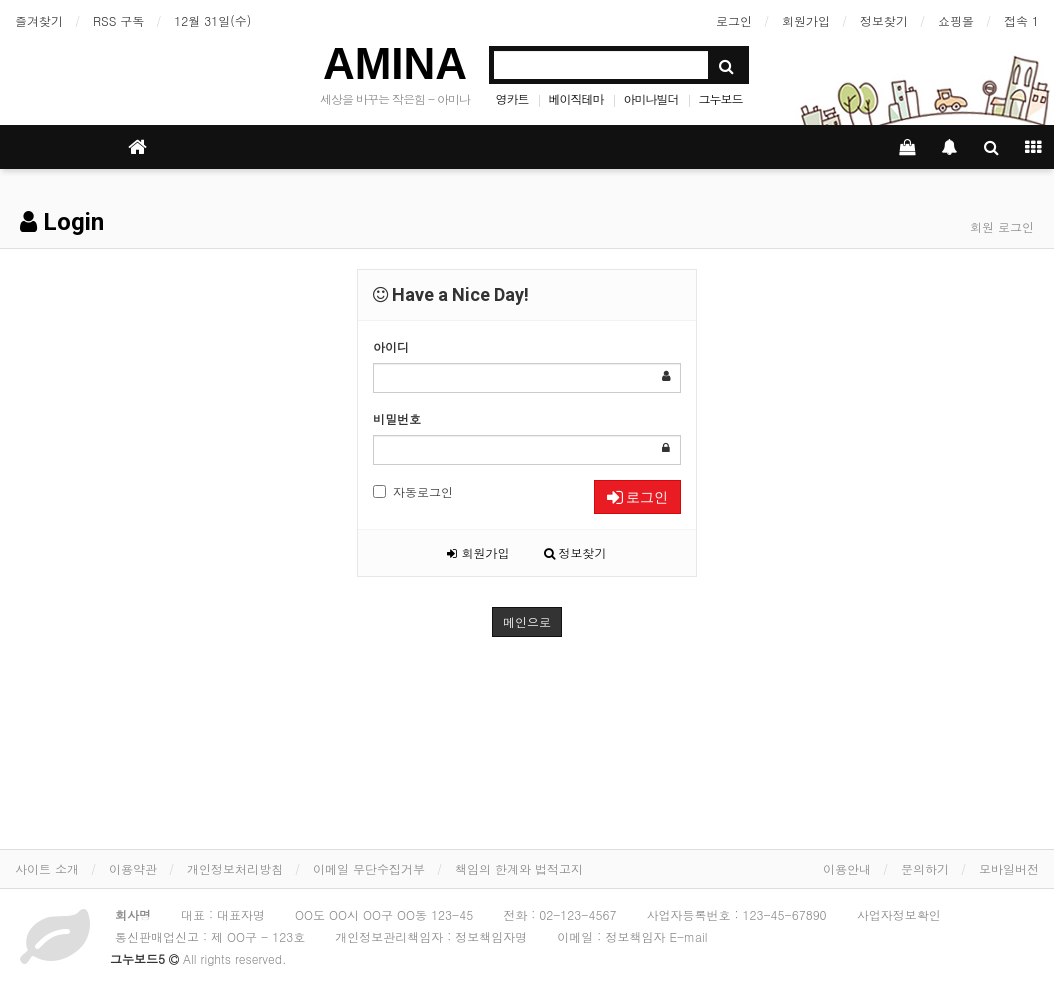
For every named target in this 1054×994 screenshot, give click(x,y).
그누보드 (721, 98)
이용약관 (133, 868)
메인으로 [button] (527, 621)
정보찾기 (884, 20)
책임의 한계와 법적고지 (519, 868)
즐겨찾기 (39, 20)
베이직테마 (576, 98)
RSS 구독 (118, 20)
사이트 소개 (47, 868)
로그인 (734, 20)
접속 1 (1021, 20)
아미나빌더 (651, 98)
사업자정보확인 (899, 914)
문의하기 (925, 868)
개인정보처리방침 (235, 868)
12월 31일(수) (212, 20)
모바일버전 (1009, 868)
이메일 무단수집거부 (369, 868)
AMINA (395, 63)
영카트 (512, 98)
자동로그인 (413, 491)
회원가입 (806, 20)
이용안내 (847, 868)
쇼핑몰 (956, 20)
